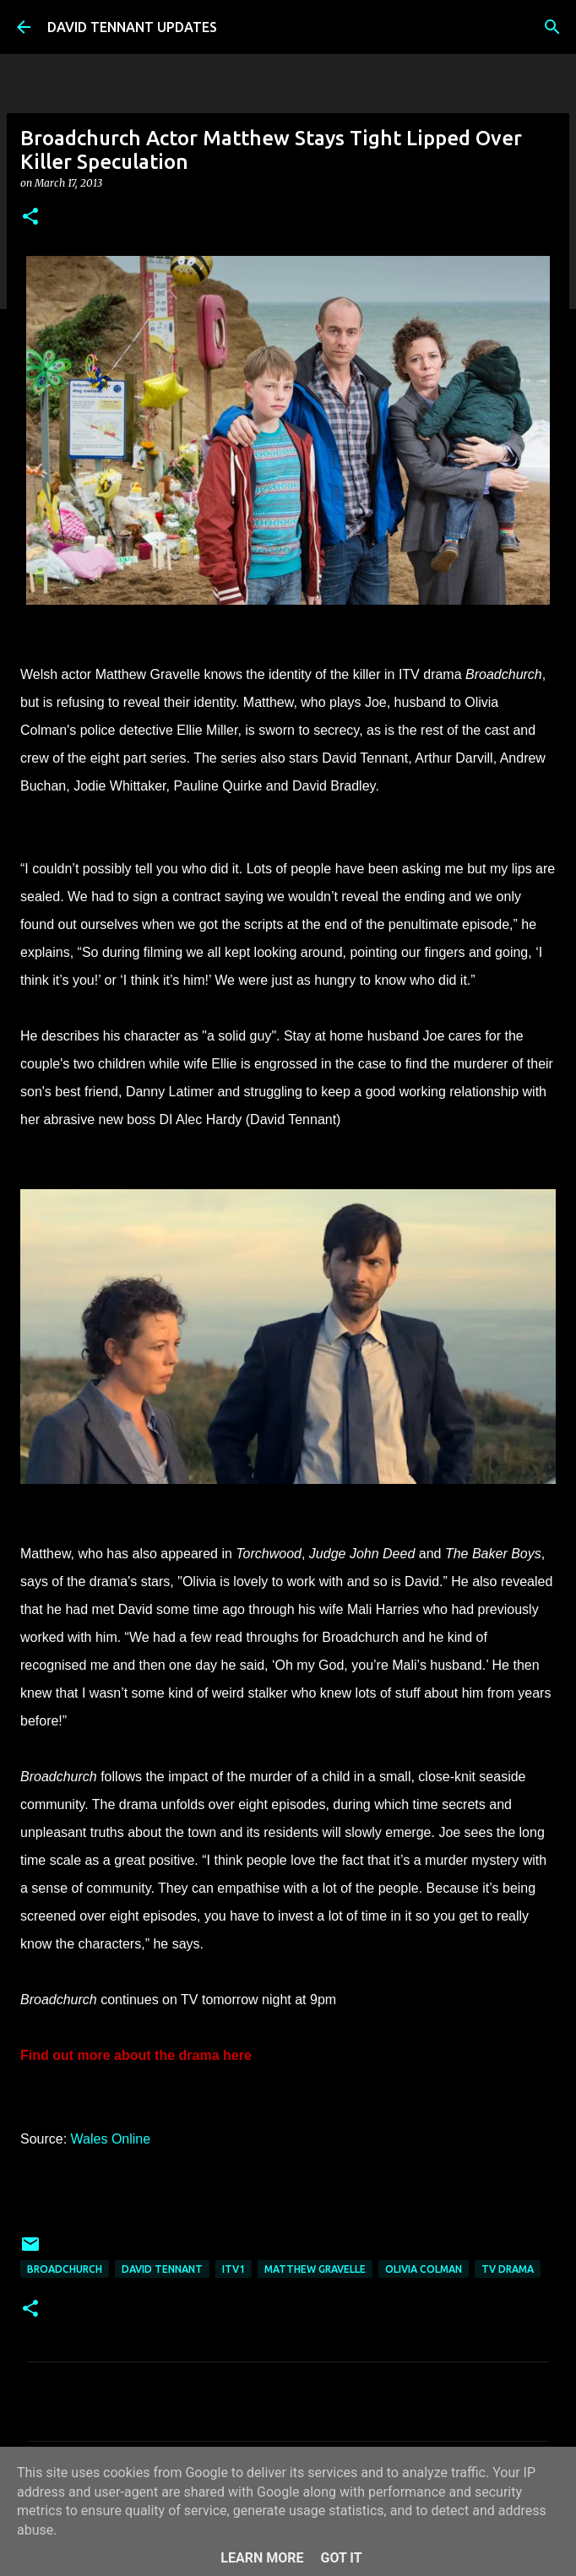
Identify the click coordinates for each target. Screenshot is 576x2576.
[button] (30, 217)
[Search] (552, 27)
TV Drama (507, 2269)
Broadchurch (64, 2269)
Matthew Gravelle (315, 2269)
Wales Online (111, 2139)
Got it (340, 2558)
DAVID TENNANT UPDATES (132, 27)
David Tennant (162, 2269)
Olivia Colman (423, 2269)
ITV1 (233, 2269)
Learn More (261, 2558)
